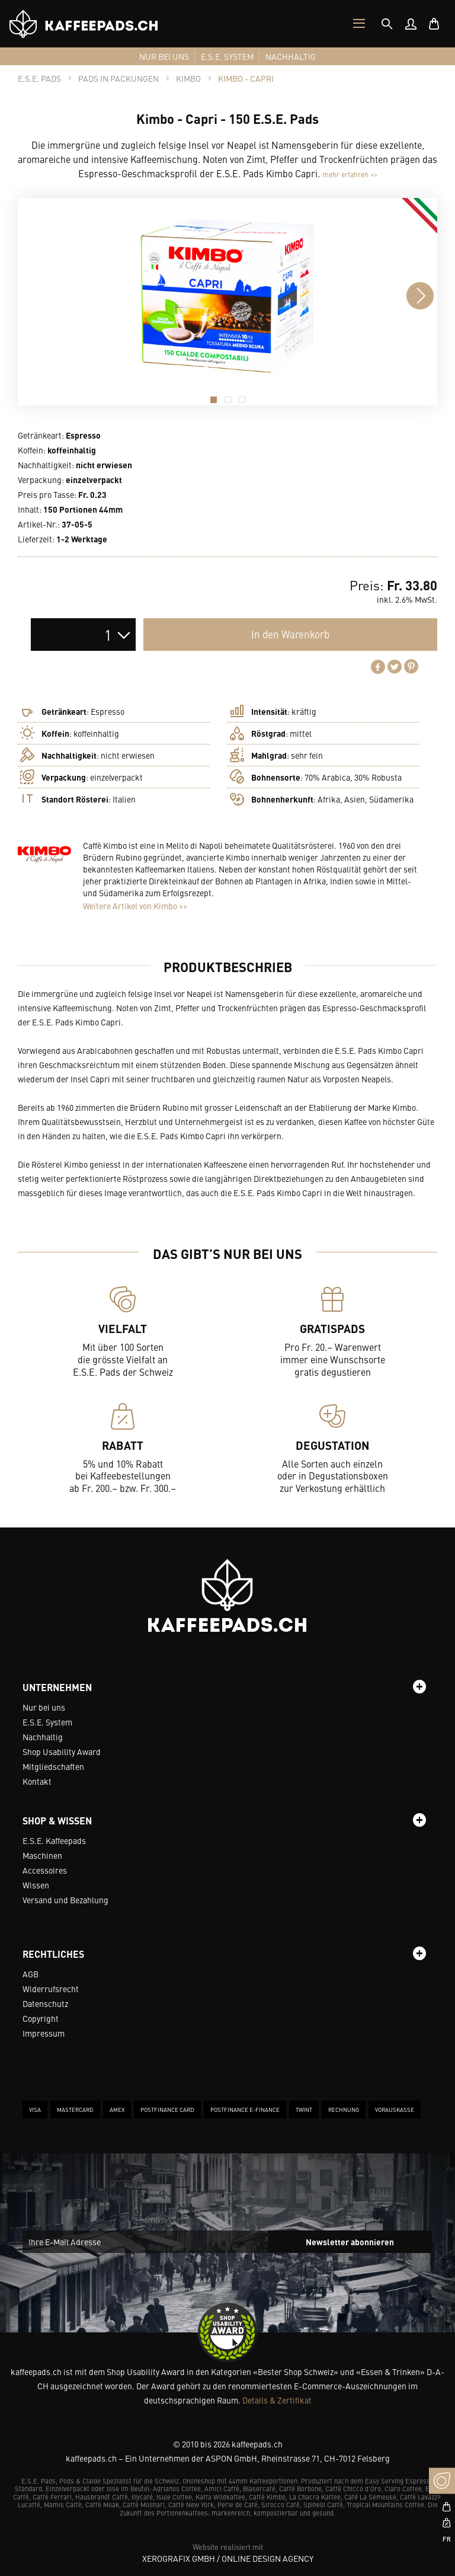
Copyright (41, 2018)
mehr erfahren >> (349, 174)
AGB (31, 1974)
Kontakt (37, 1781)
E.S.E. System (47, 1722)
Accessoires (45, 1870)
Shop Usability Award (62, 1751)
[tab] (387, 23)
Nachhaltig (43, 1737)
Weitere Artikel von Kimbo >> (135, 906)
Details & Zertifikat (277, 2400)
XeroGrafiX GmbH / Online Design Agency (227, 2558)
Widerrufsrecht (51, 1989)
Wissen (36, 1885)
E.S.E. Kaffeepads (54, 1840)
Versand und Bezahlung (65, 1900)
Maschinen (42, 1855)
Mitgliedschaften (53, 1766)
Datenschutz (45, 2003)
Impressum (44, 2033)
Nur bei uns (44, 1707)
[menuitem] (410, 23)
